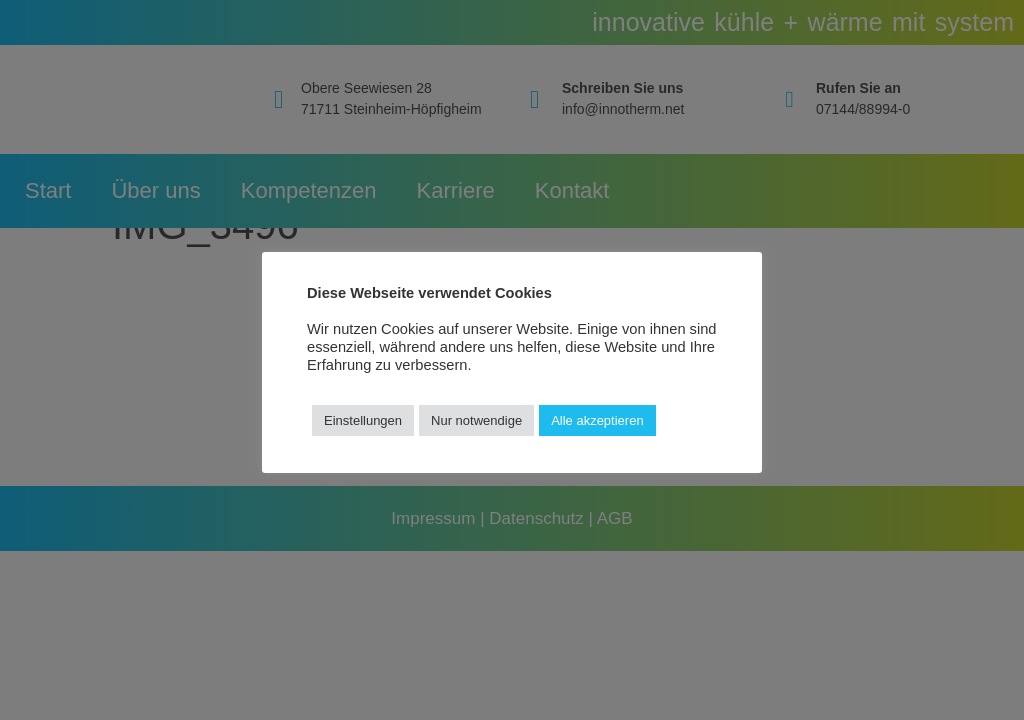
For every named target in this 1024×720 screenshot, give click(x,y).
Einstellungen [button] (363, 420)
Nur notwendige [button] (476, 420)
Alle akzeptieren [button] (597, 420)
